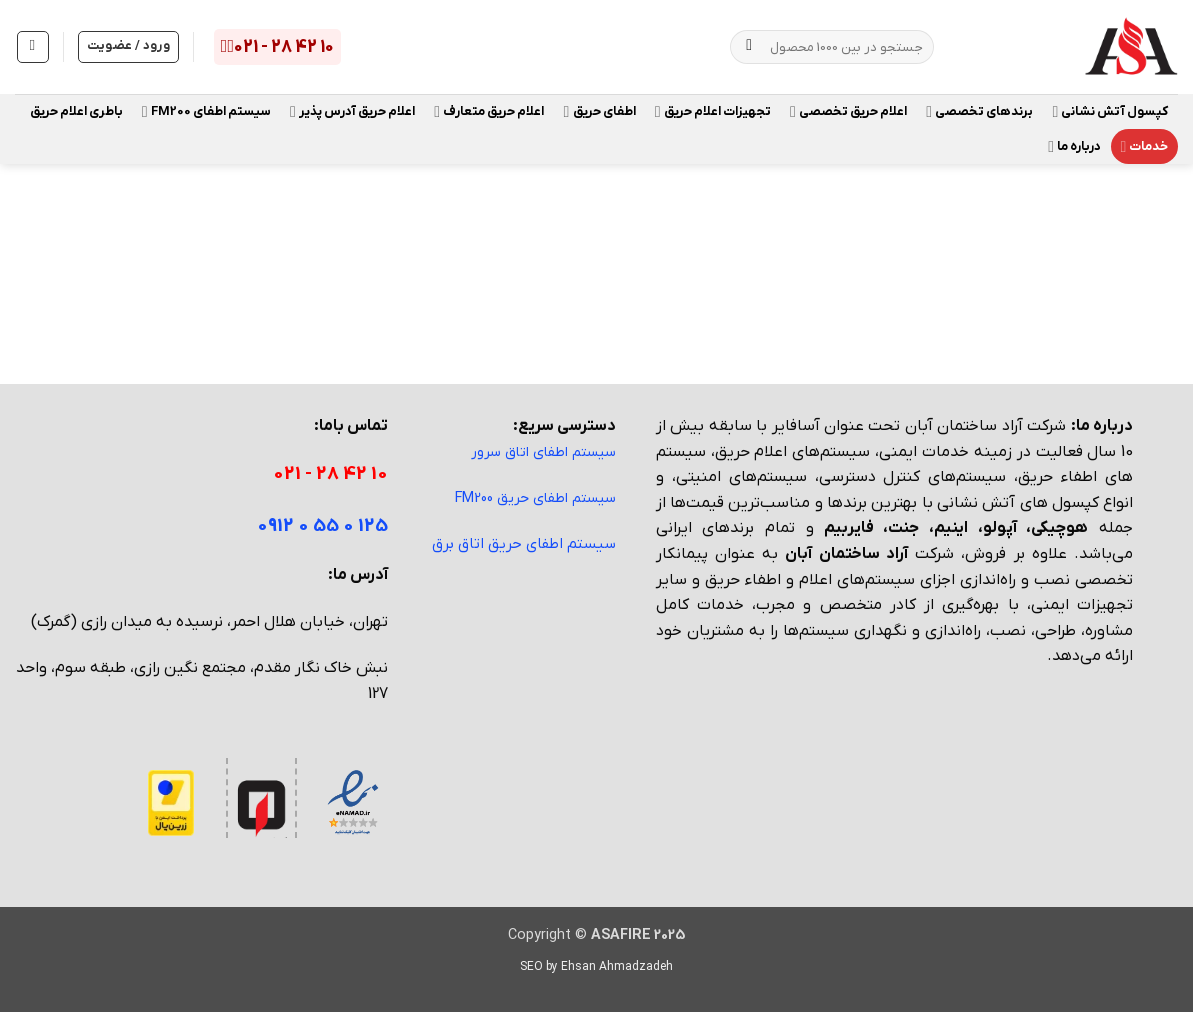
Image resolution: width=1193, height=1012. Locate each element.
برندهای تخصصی (979, 111)
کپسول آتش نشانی (1110, 111)
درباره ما (1074, 146)
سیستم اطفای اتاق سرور (543, 452)
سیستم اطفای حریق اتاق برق (524, 544)
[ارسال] (749, 47)
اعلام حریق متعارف (489, 111)
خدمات (1144, 146)
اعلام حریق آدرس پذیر (352, 111)
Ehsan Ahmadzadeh (617, 967)
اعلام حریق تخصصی (848, 111)
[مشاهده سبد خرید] (33, 47)
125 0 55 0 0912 (322, 526)
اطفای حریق (600, 111)
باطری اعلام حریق (76, 111)
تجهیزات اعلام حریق (713, 111)
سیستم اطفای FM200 (206, 111)
